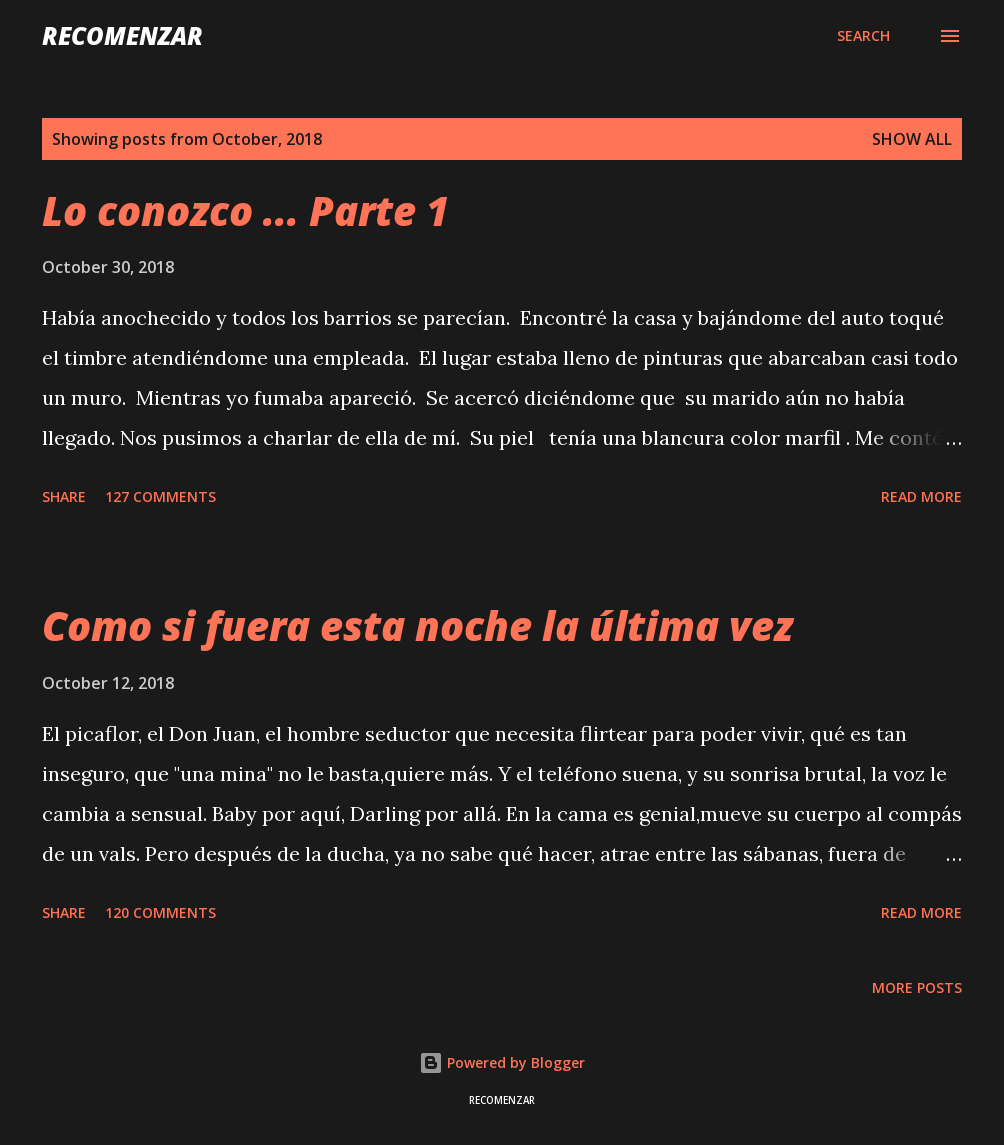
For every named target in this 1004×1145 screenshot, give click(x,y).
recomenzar (122, 35)
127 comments (160, 496)
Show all (912, 139)
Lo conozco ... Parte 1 (245, 210)
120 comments (160, 912)
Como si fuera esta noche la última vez (417, 625)
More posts (917, 987)
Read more (921, 496)
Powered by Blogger (502, 1062)
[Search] (863, 36)
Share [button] (64, 496)
